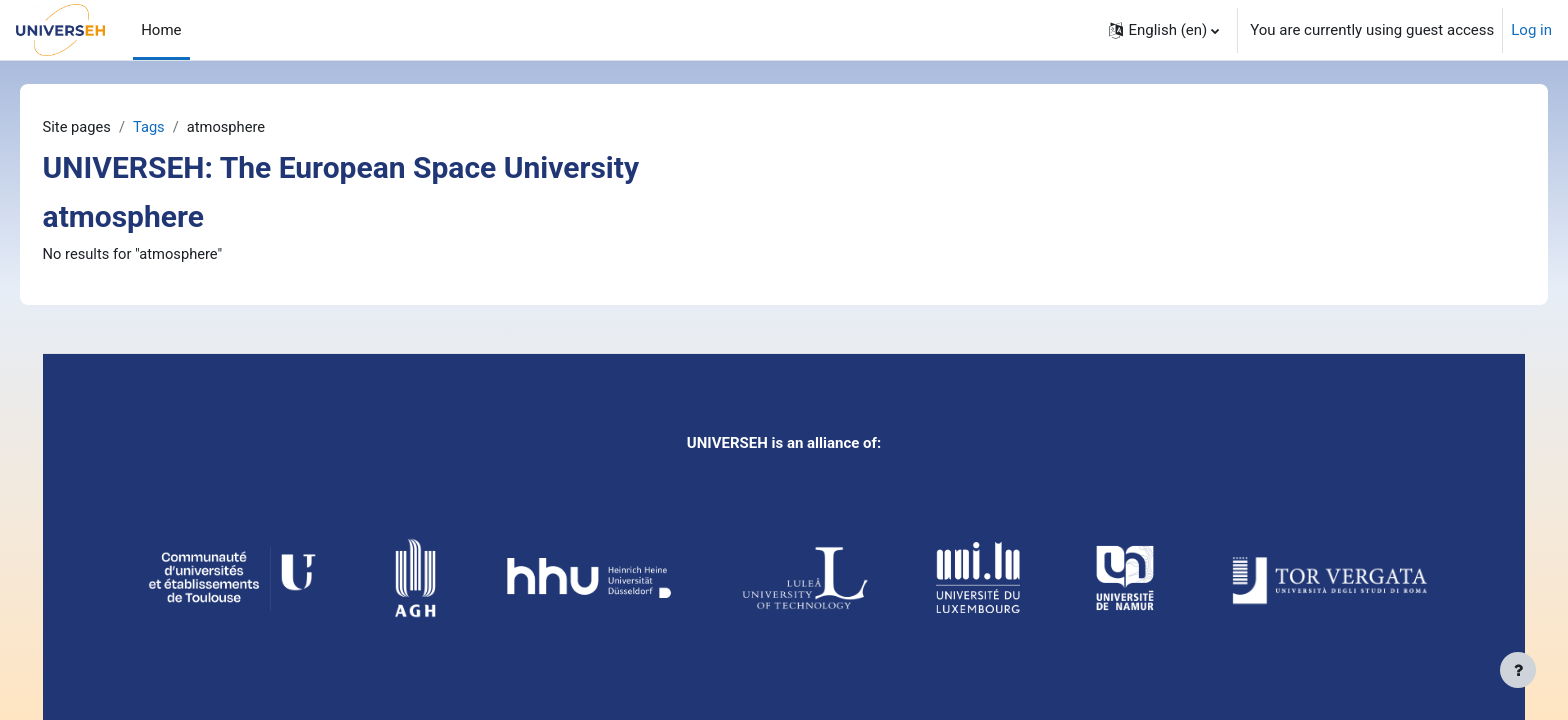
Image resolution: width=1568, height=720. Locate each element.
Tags (179, 127)
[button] (1164, 30)
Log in (1531, 30)
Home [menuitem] (161, 30)
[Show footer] (1518, 670)
